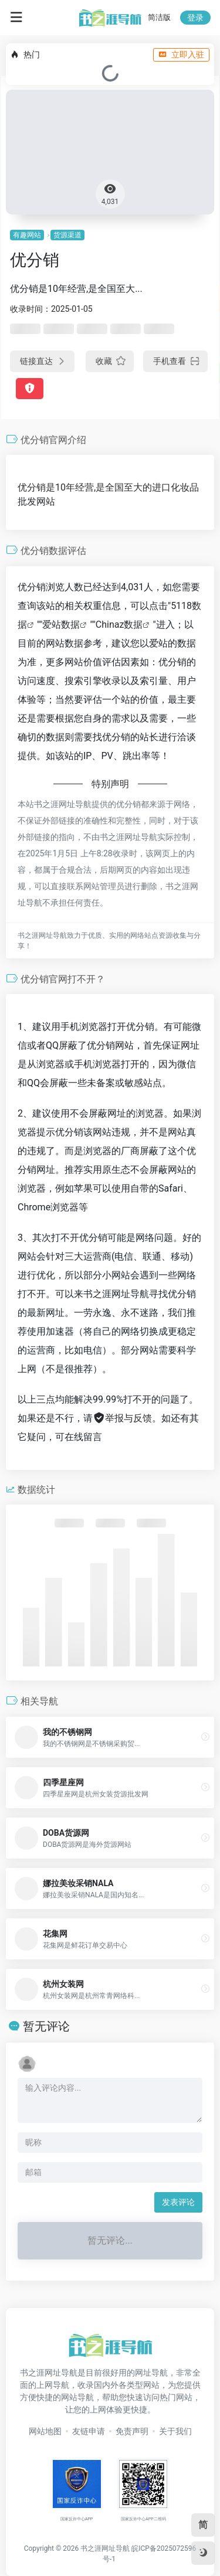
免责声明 (132, 2431)
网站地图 (45, 2431)
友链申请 (88, 2431)
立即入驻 (181, 54)
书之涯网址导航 (105, 2548)
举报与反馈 (122, 1418)
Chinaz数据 (119, 624)
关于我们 (175, 2431)
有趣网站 (27, 235)
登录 (195, 17)
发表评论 (178, 2202)
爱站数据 (61, 624)
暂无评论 (46, 2026)
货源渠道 (67, 235)
